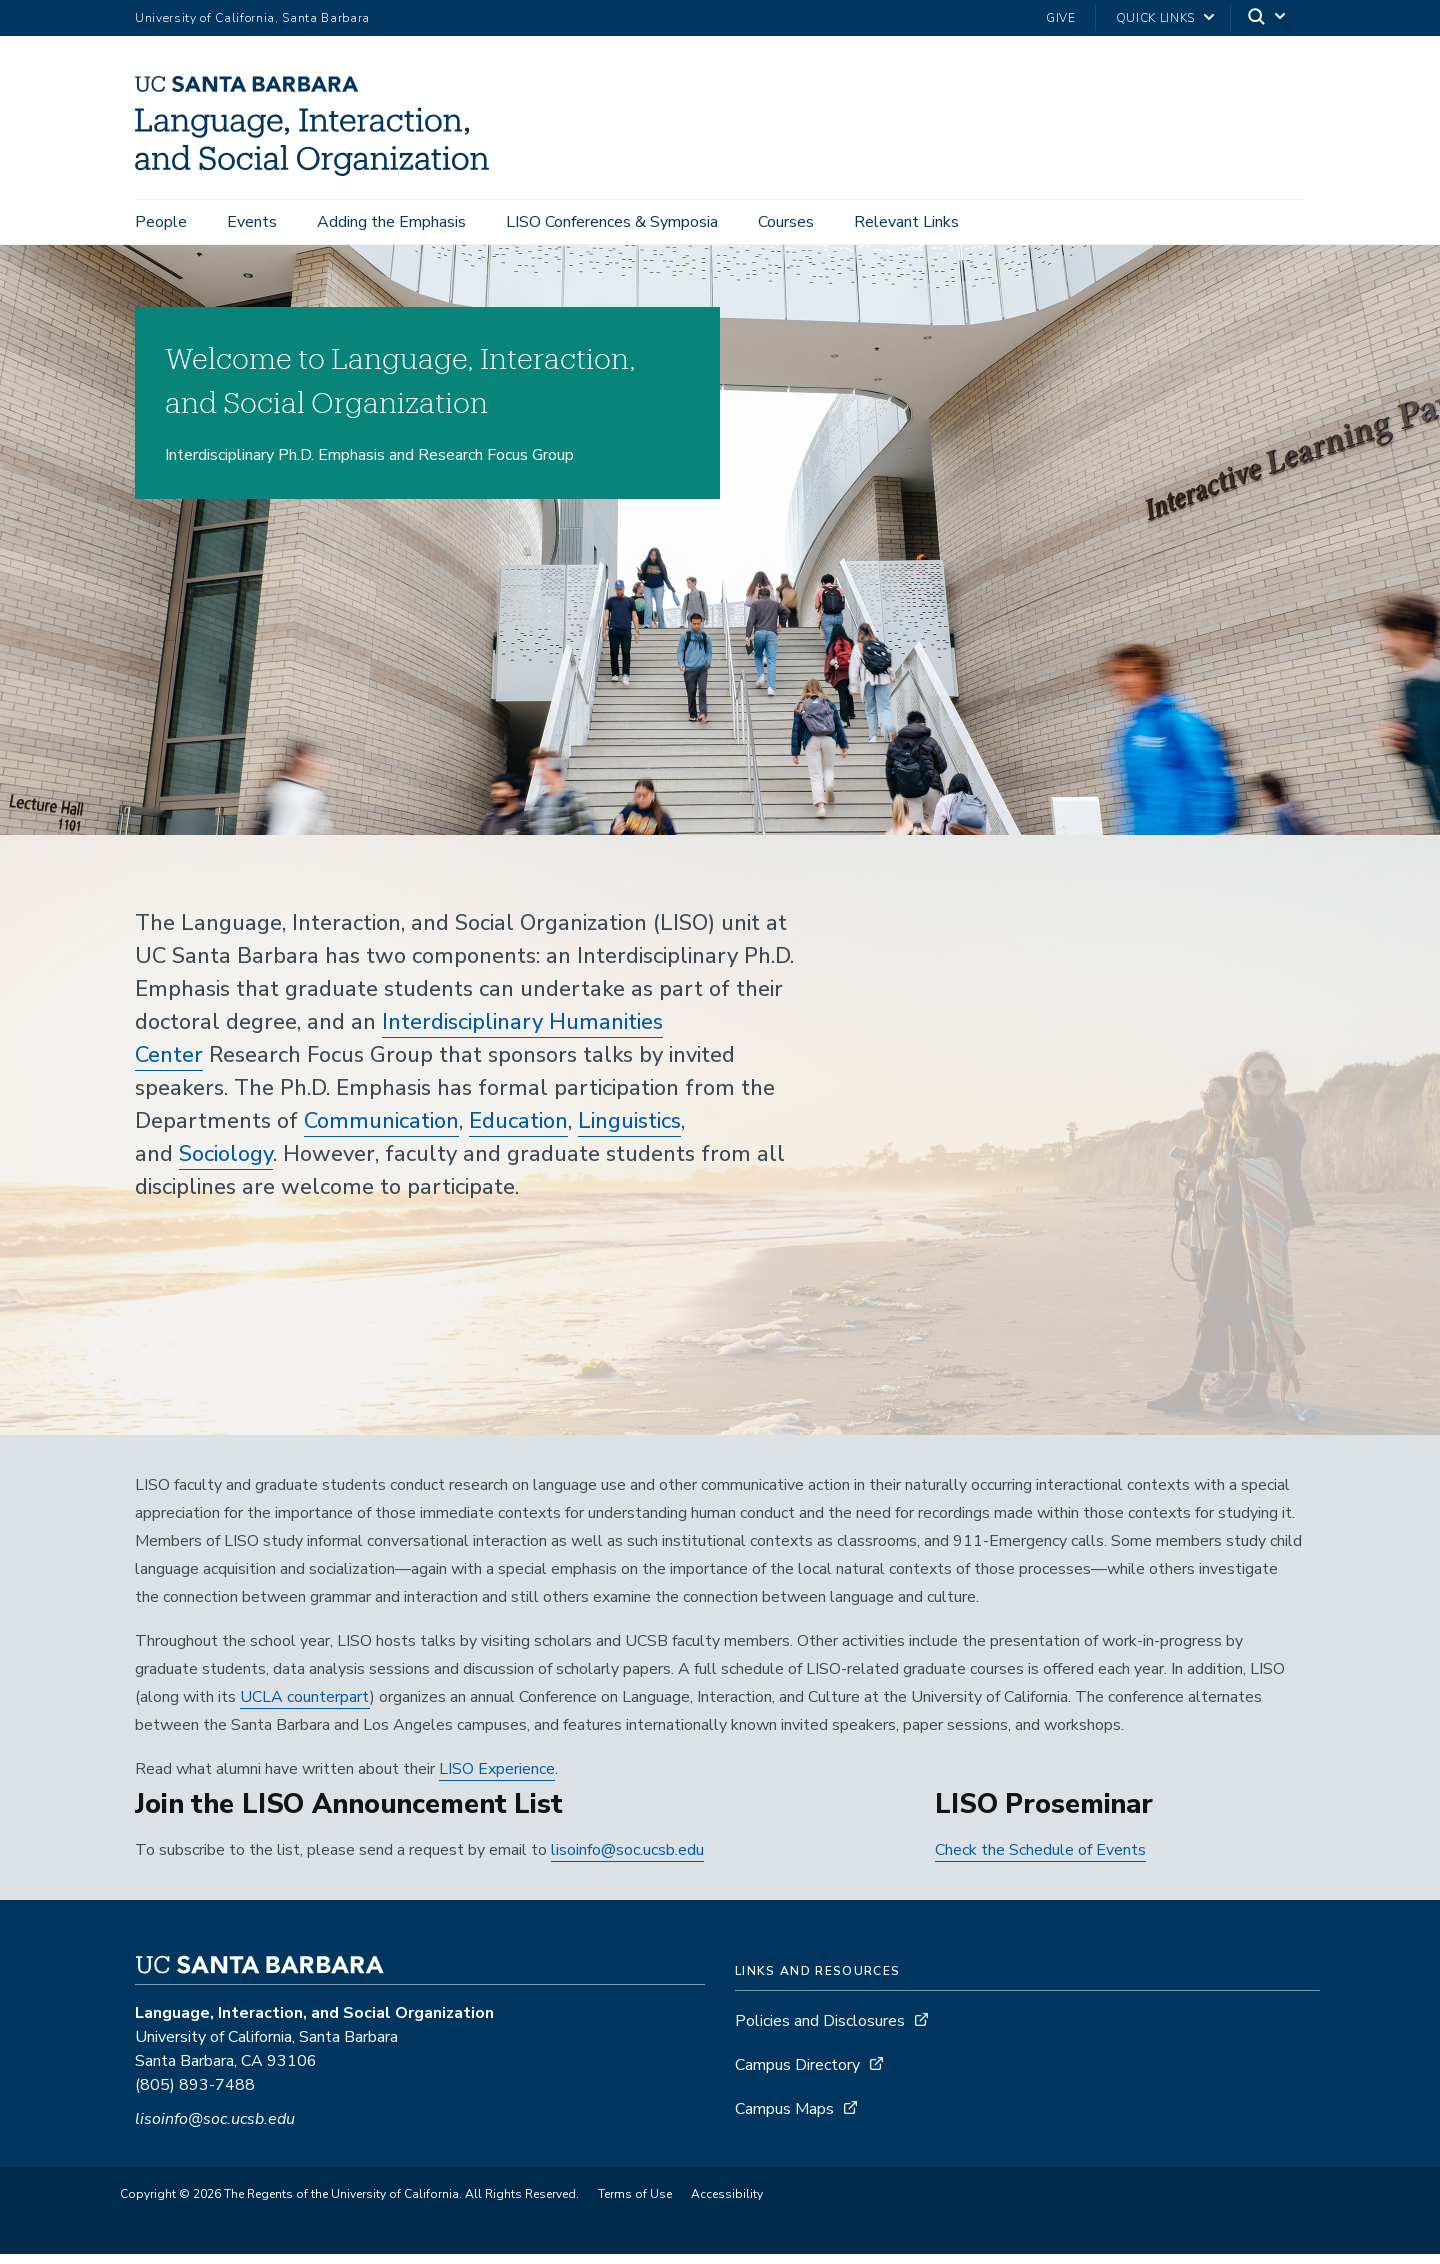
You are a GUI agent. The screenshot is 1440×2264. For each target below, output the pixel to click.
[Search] (1268, 18)
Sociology (226, 1164)
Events (252, 222)
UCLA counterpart (305, 1707)
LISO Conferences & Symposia (612, 222)
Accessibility (727, 2204)
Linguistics (629, 1131)
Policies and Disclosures (820, 2031)
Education (518, 1131)
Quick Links (1155, 18)
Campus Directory (797, 2075)
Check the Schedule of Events (1040, 1860)
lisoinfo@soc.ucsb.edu (627, 1860)
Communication (381, 1131)
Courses (786, 222)
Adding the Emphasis (391, 222)
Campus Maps (784, 2119)
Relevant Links (906, 222)
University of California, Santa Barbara (252, 18)
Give (1061, 18)
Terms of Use (635, 2204)
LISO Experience (497, 1779)
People (161, 222)
